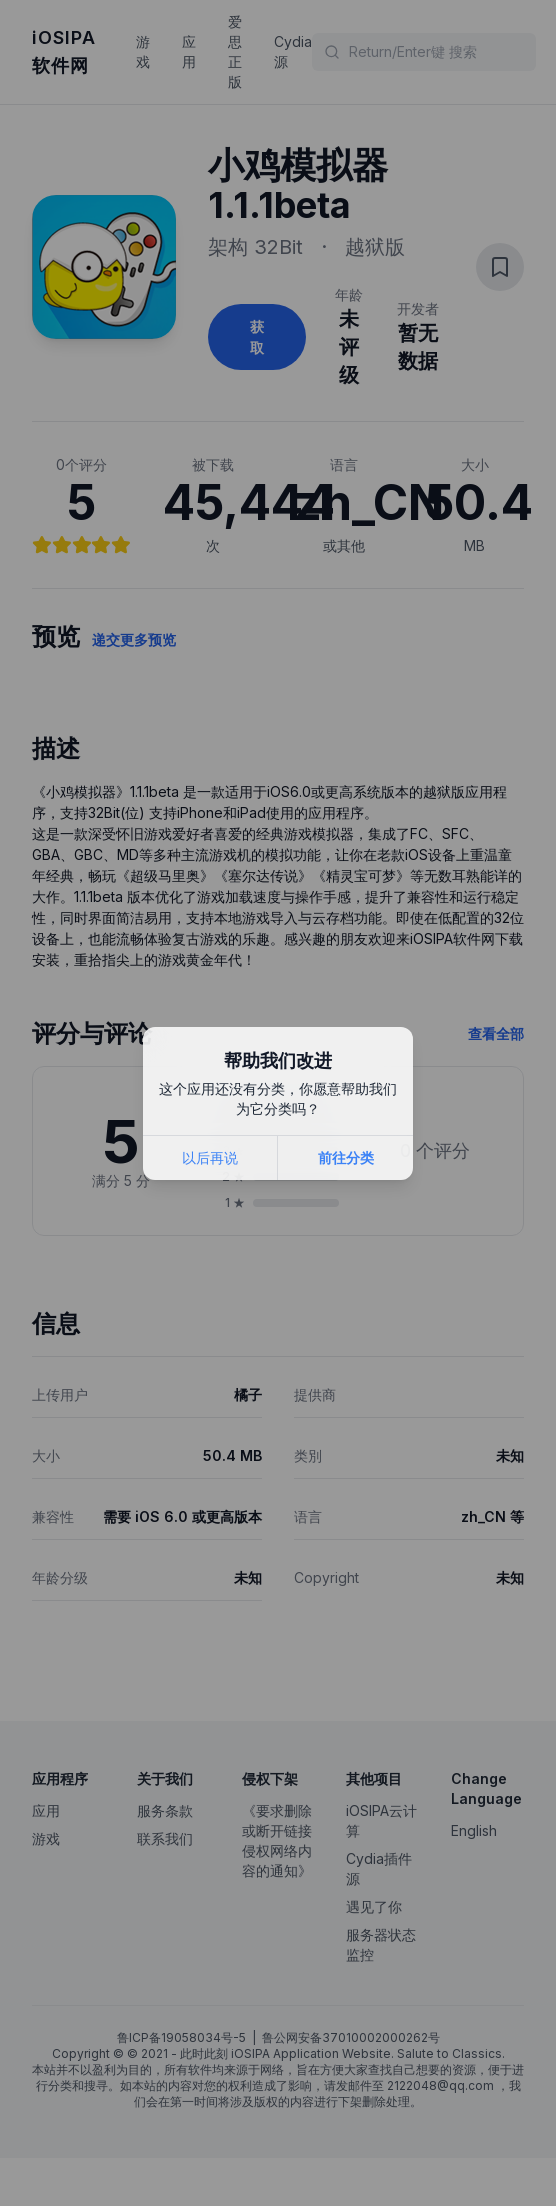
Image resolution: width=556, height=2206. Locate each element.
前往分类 (346, 1157)
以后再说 (210, 1157)
